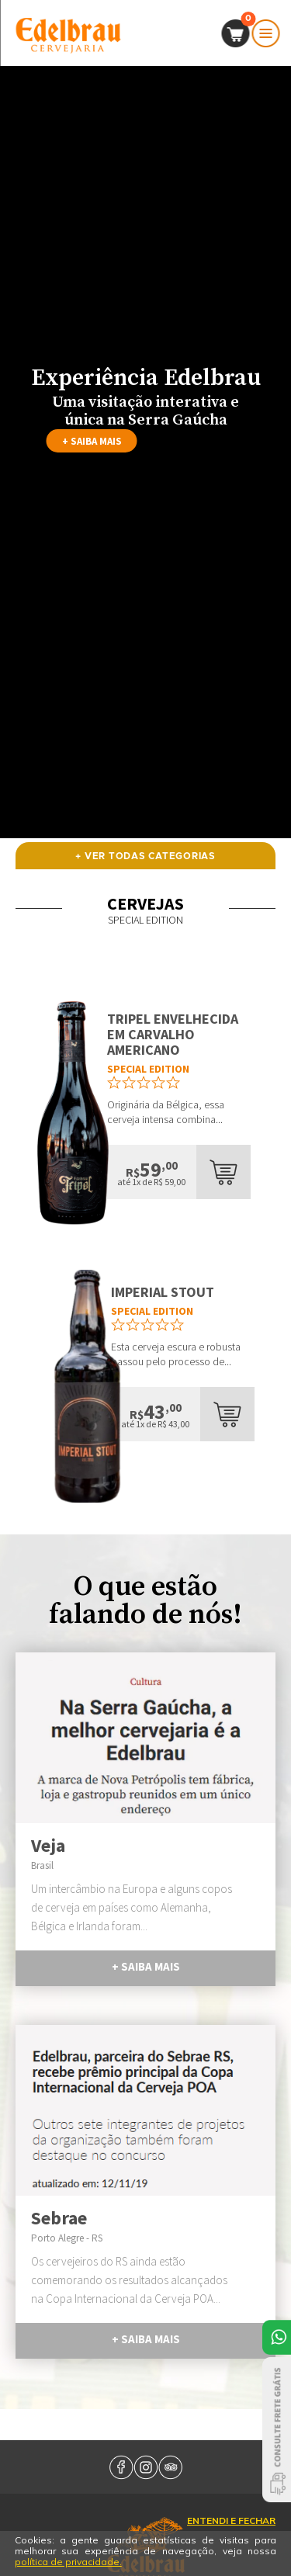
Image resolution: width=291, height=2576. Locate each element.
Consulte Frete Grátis (276, 2429)
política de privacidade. (68, 2561)
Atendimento (276, 2337)
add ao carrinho (223, 1172)
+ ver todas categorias (145, 856)
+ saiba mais (92, 441)
